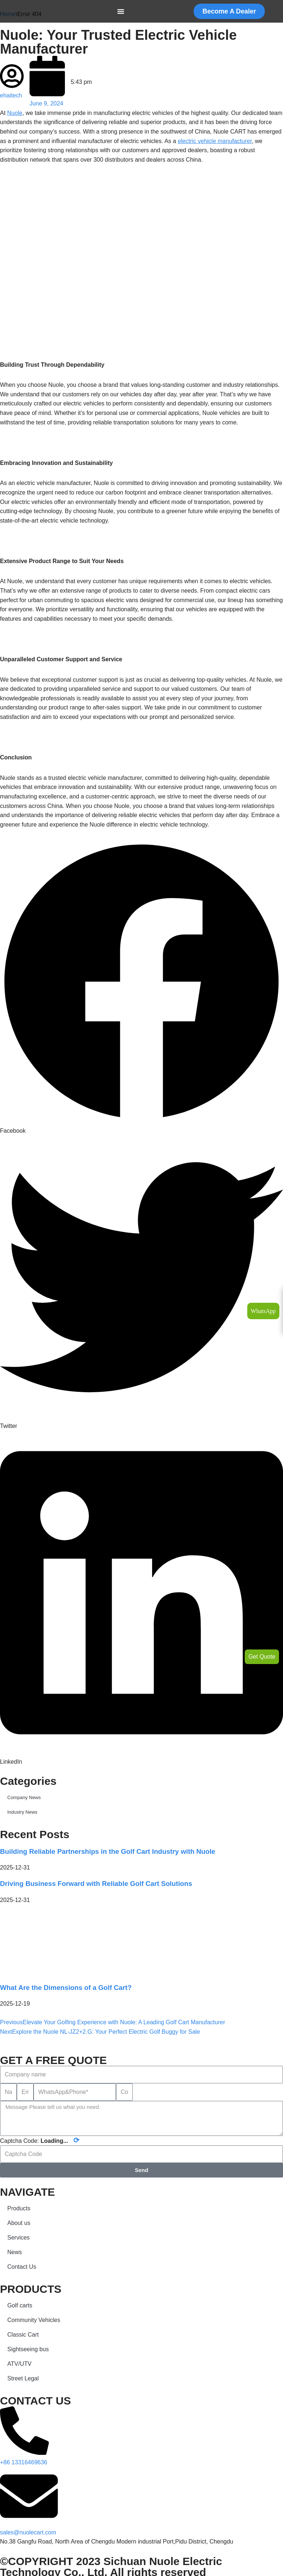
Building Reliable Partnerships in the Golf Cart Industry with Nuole (107, 1851)
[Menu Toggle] (120, 11)
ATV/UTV (19, 2364)
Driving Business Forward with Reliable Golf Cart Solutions (96, 1883)
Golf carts (19, 2305)
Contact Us (21, 2267)
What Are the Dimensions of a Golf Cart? (66, 1987)
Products (18, 2208)
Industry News (22, 1812)
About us (18, 2223)
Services (18, 2237)
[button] (141, 987)
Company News (24, 1797)
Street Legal (23, 2378)
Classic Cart (23, 2335)
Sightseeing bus (28, 2349)
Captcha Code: (40, 2140)
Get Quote (261, 1656)
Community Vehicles (33, 2320)
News (14, 2252)
